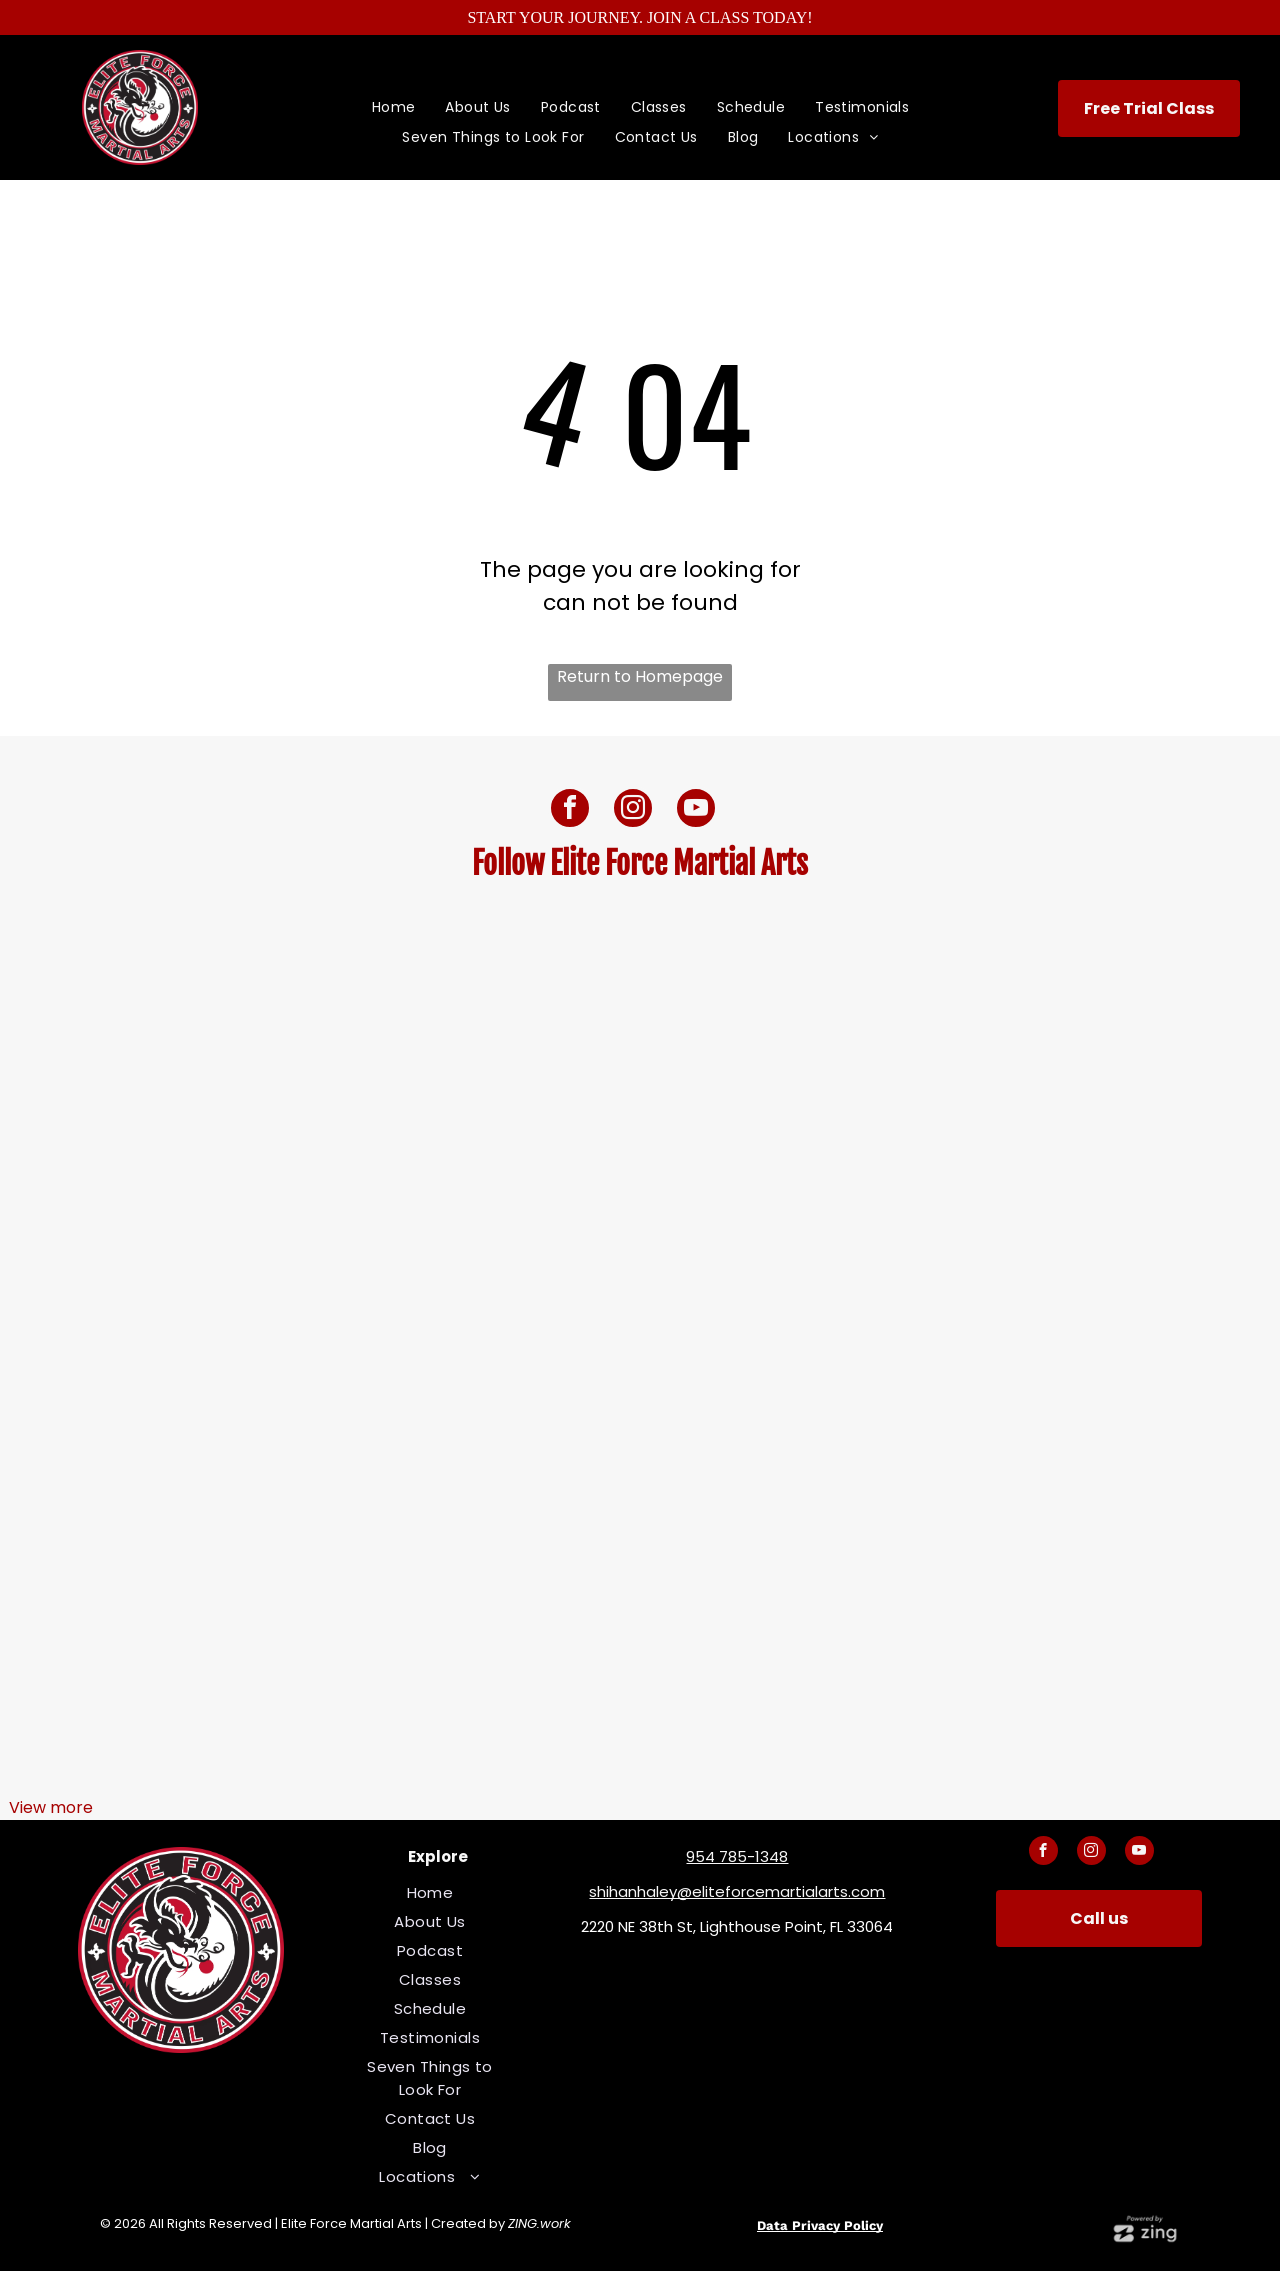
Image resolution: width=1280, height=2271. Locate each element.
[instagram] (633, 810)
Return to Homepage (640, 676)
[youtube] (696, 810)
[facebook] (570, 810)
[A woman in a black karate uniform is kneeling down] (640, 1579)
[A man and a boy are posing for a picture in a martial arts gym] (216, 1579)
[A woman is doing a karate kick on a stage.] (1063, 1155)
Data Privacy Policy (820, 2225)
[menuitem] (394, 107)
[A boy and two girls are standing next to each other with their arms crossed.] (640, 1155)
